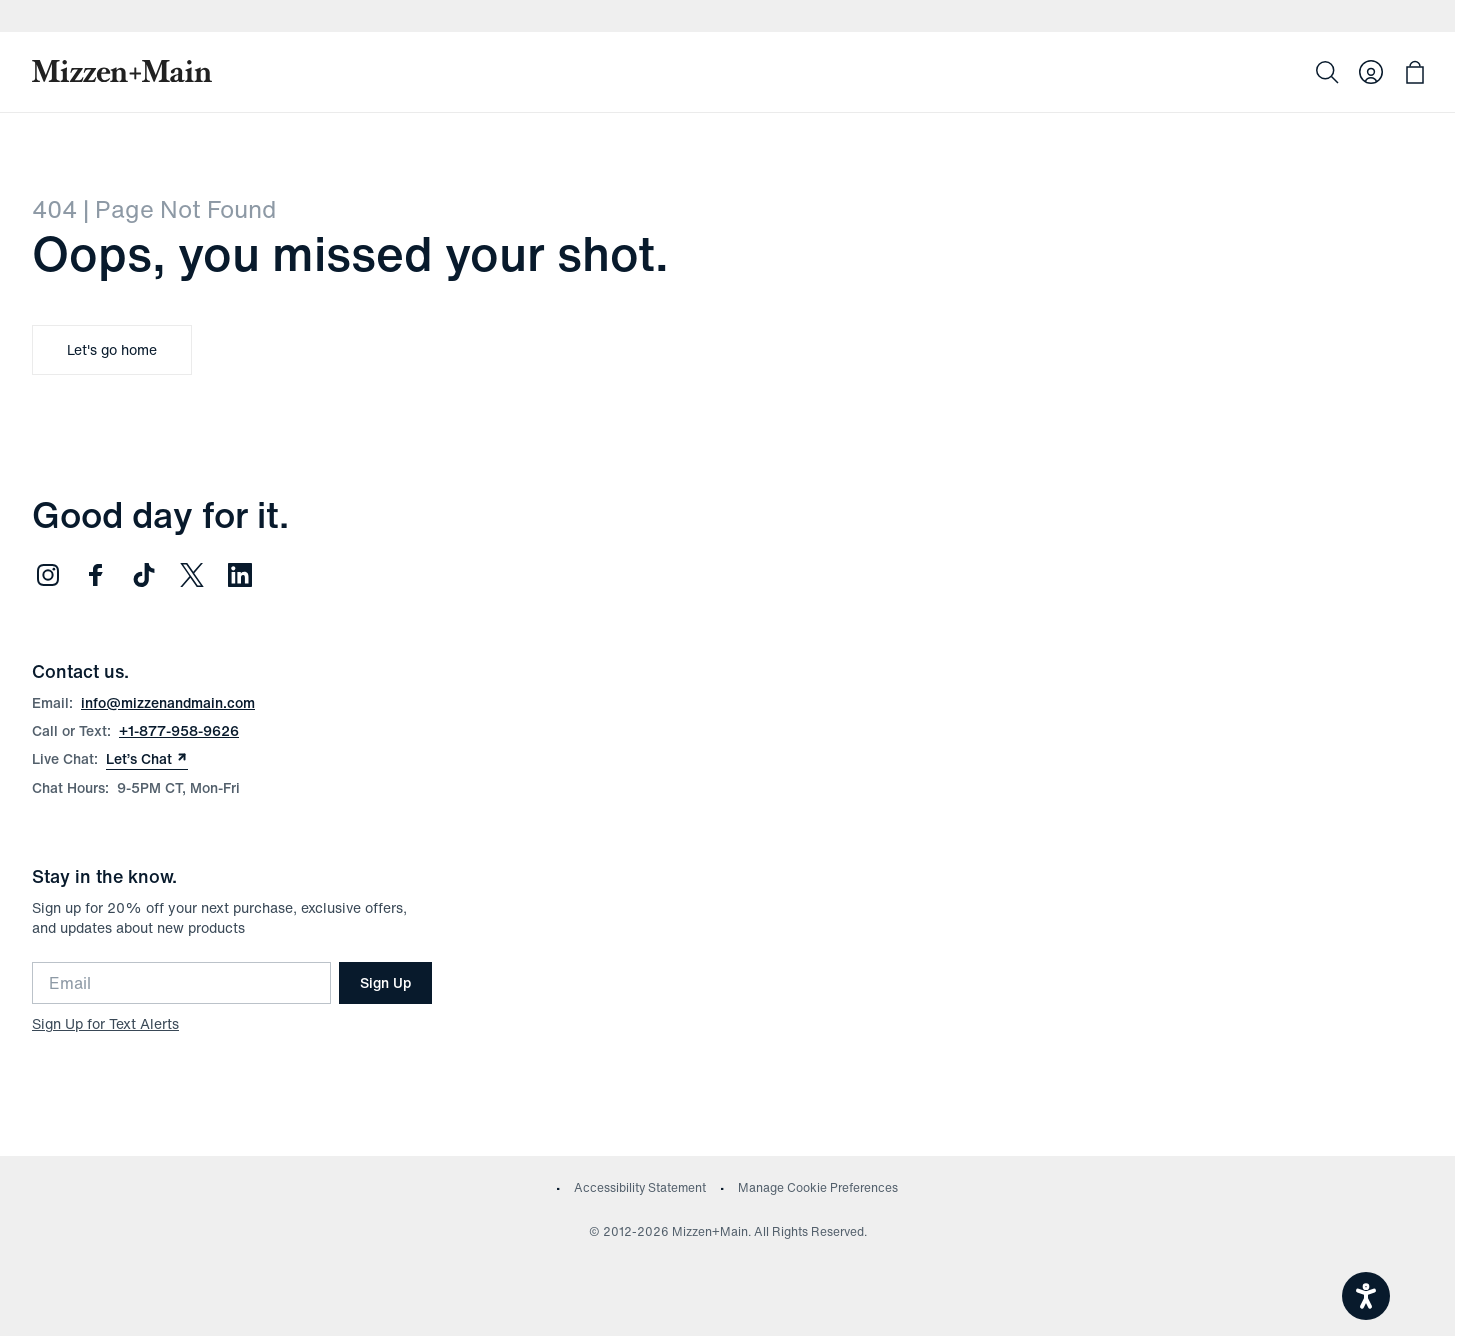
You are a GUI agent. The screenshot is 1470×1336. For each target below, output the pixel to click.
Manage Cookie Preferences (818, 1187)
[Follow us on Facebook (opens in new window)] (96, 575)
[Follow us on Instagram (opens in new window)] (48, 575)
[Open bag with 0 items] (1415, 72)
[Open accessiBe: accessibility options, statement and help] (1366, 1296)
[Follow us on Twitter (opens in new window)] (192, 575)
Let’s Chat (147, 759)
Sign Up (385, 982)
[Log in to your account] (1371, 72)
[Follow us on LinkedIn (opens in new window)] (240, 575)
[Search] (1327, 72)
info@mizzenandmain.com (168, 702)
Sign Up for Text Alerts (105, 1023)
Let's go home (112, 349)
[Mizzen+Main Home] (122, 71)
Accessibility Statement (640, 1187)
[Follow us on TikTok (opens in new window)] (144, 575)
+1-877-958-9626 (179, 730)
